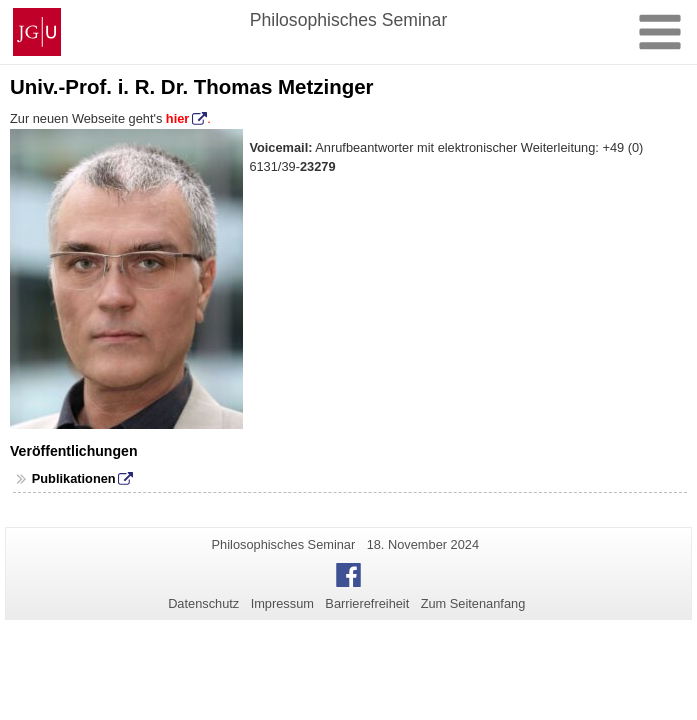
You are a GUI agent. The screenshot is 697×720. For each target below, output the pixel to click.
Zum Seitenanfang (473, 603)
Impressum (282, 603)
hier (175, 118)
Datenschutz (203, 603)
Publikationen (74, 478)
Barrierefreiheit (367, 603)
